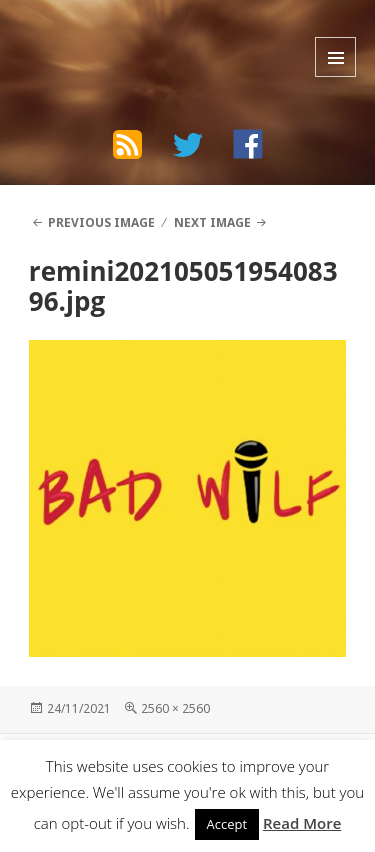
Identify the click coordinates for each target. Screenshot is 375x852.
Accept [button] (227, 824)
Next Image (212, 222)
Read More (302, 823)
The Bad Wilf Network (141, 34)
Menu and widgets (335, 57)
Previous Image (101, 222)
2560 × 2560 (175, 708)
